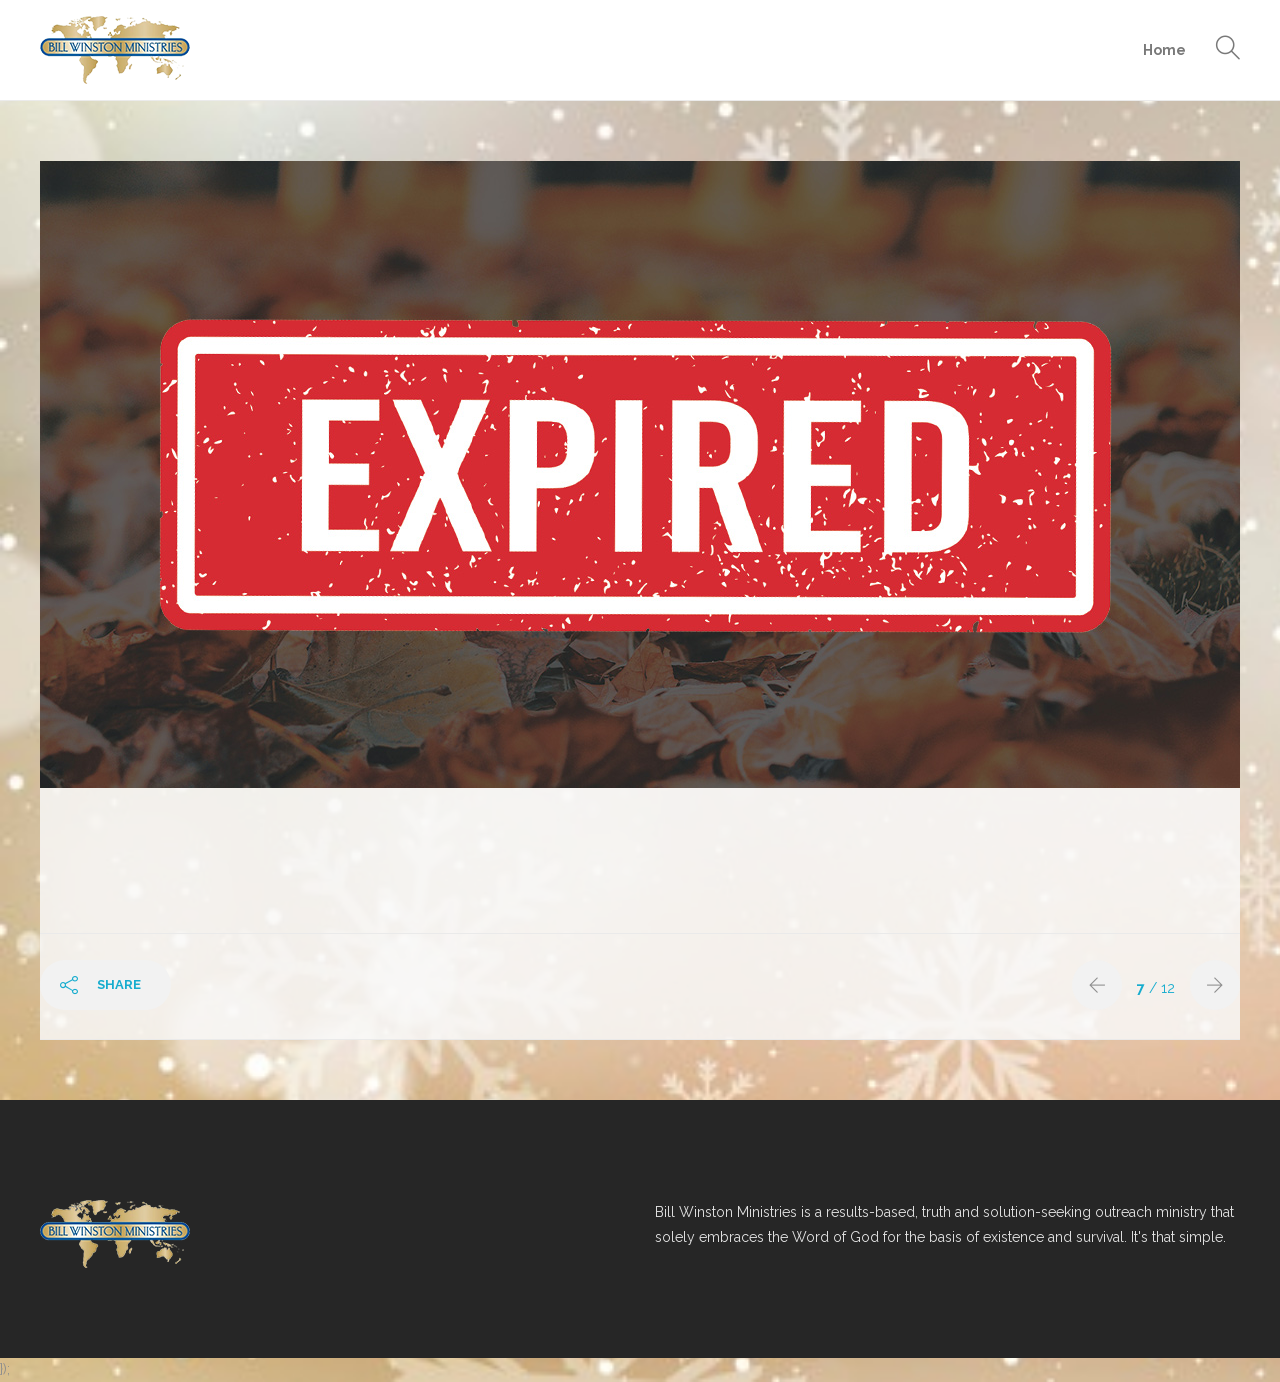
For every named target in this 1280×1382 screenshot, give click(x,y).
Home (1164, 50)
